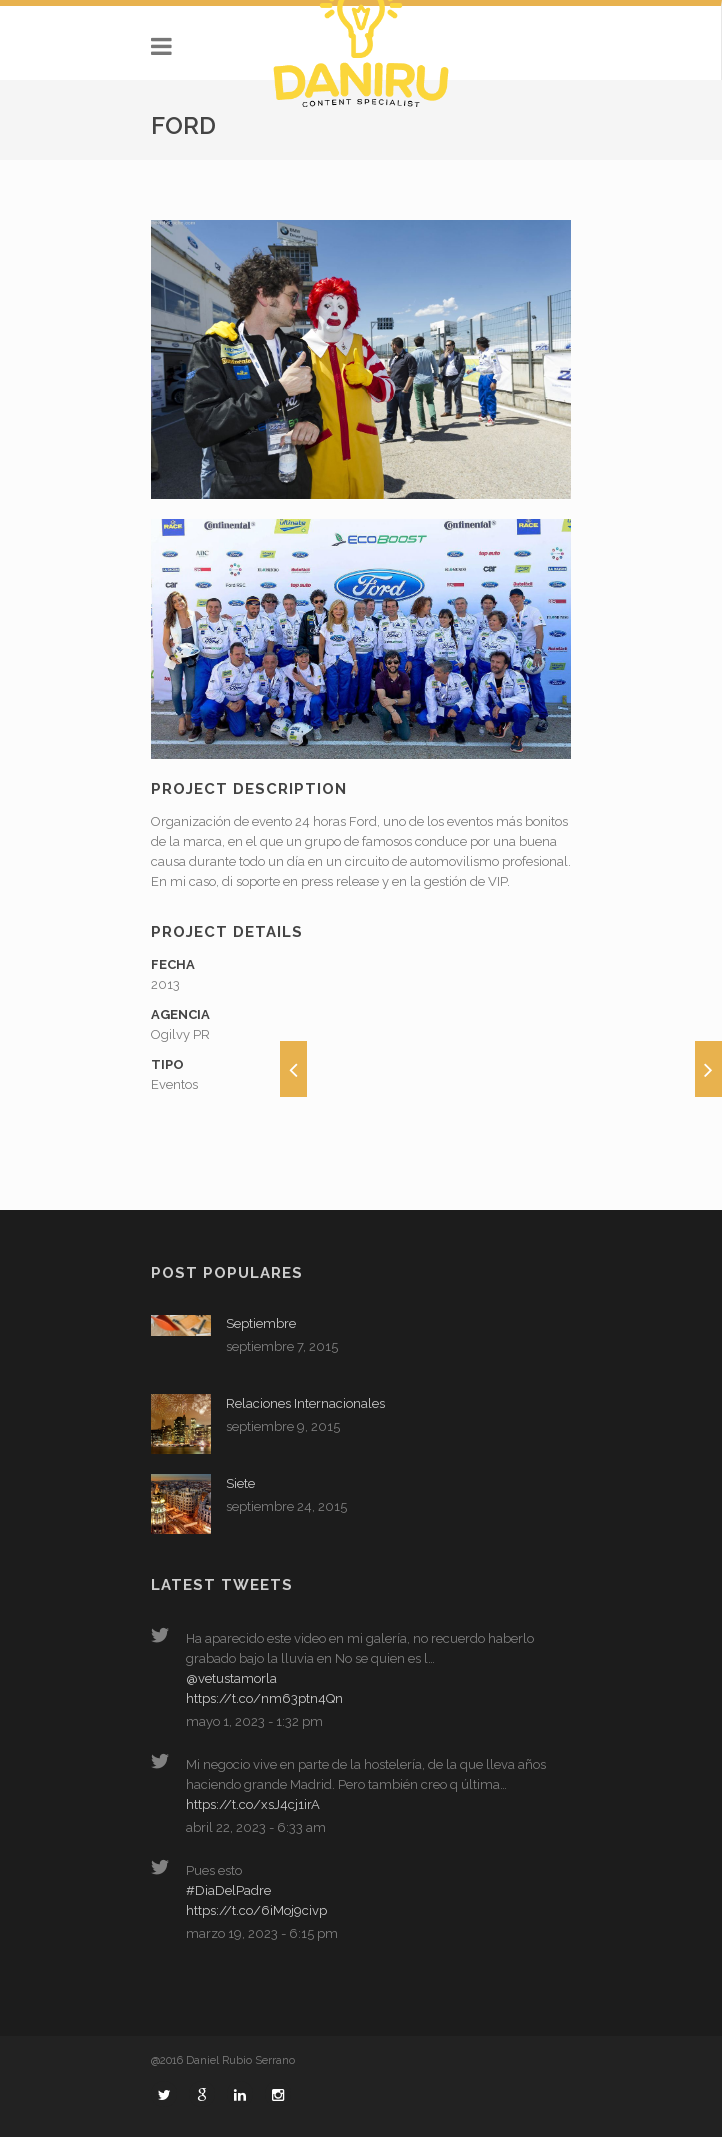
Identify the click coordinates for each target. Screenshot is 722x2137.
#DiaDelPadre (228, 1890)
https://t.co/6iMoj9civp (256, 1910)
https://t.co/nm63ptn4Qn (264, 1698)
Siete (240, 1483)
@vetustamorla (231, 1678)
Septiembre (261, 1323)
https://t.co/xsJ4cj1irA (253, 1804)
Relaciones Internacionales (305, 1403)
